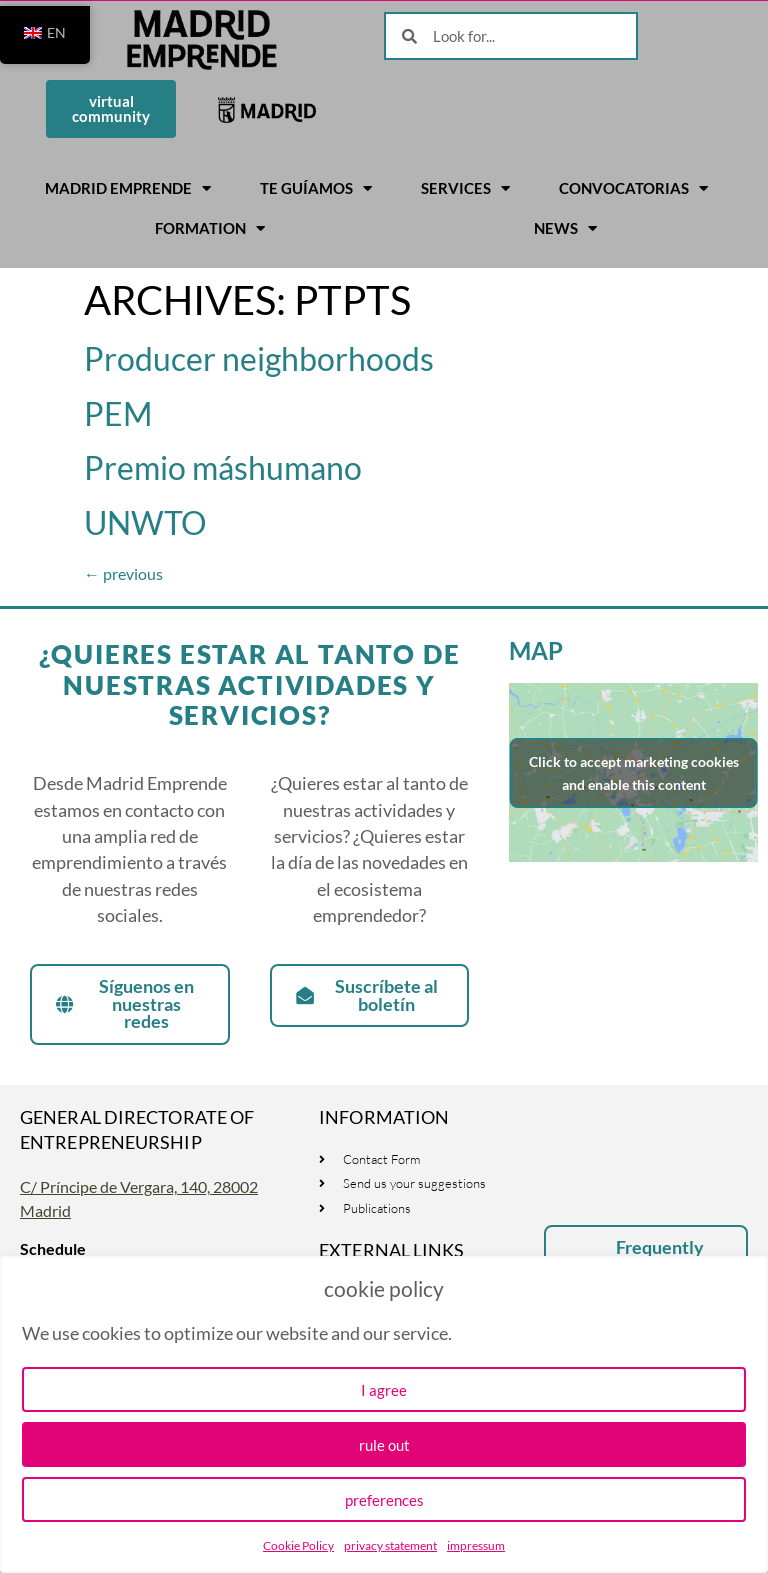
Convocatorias (633, 188)
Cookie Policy (298, 1545)
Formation (210, 228)
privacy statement (390, 1545)
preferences (384, 1500)
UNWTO (145, 522)
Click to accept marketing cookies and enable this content (634, 773)
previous (123, 573)
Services (465, 188)
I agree (384, 1390)
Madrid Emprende (128, 188)
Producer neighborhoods (259, 358)
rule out (384, 1445)
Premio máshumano (223, 467)
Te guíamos (316, 188)
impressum (476, 1545)
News (565, 228)
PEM (118, 413)
